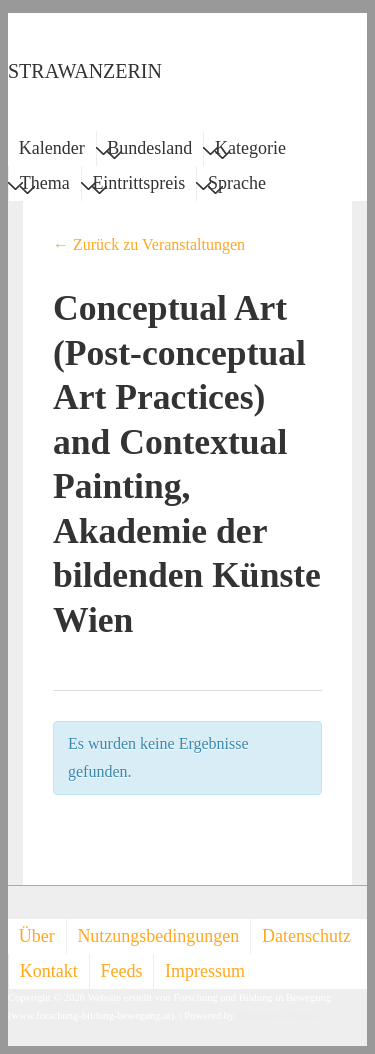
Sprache (237, 186)
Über (37, 936)
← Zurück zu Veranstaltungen (149, 244)
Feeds (121, 971)
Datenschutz (306, 936)
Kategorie (250, 151)
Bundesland (149, 151)
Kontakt (49, 971)
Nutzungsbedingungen (158, 936)
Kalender (52, 148)
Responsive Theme (277, 1015)
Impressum (205, 971)
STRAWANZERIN (85, 71)
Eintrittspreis (138, 186)
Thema (45, 186)
